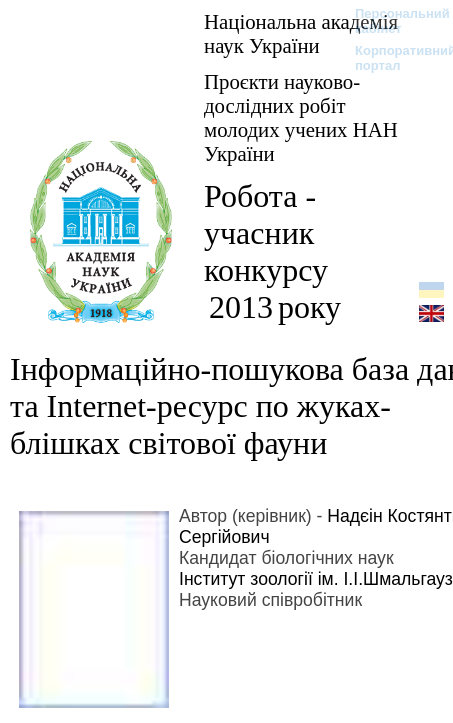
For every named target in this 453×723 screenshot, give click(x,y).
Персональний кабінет (392, 21)
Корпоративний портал (392, 58)
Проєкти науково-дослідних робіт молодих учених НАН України (301, 117)
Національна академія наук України (301, 33)
